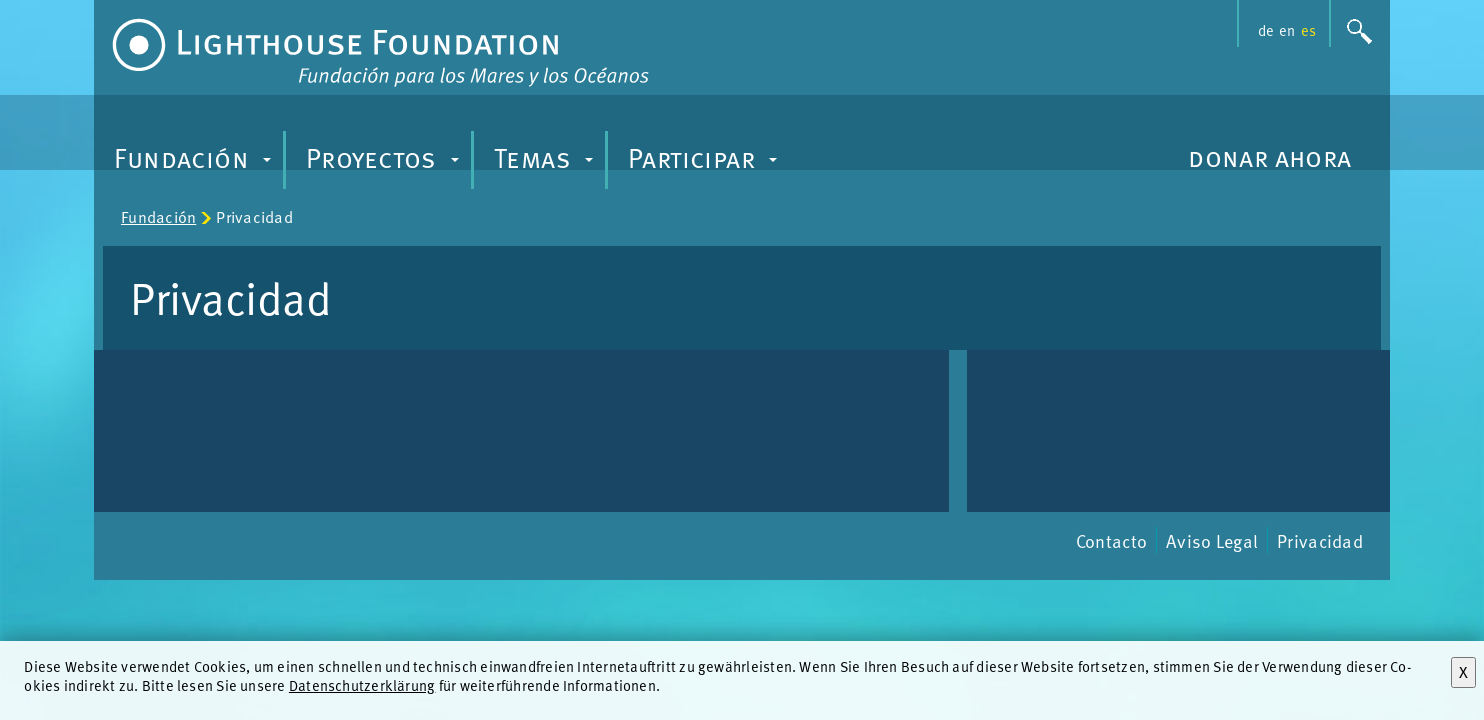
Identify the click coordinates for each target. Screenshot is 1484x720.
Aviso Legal (1212, 540)
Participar (705, 163)
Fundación (195, 163)
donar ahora (1270, 156)
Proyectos (385, 163)
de (1266, 30)
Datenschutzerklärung (362, 685)
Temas (546, 163)
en (1287, 30)
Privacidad (1320, 540)
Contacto (1111, 540)
